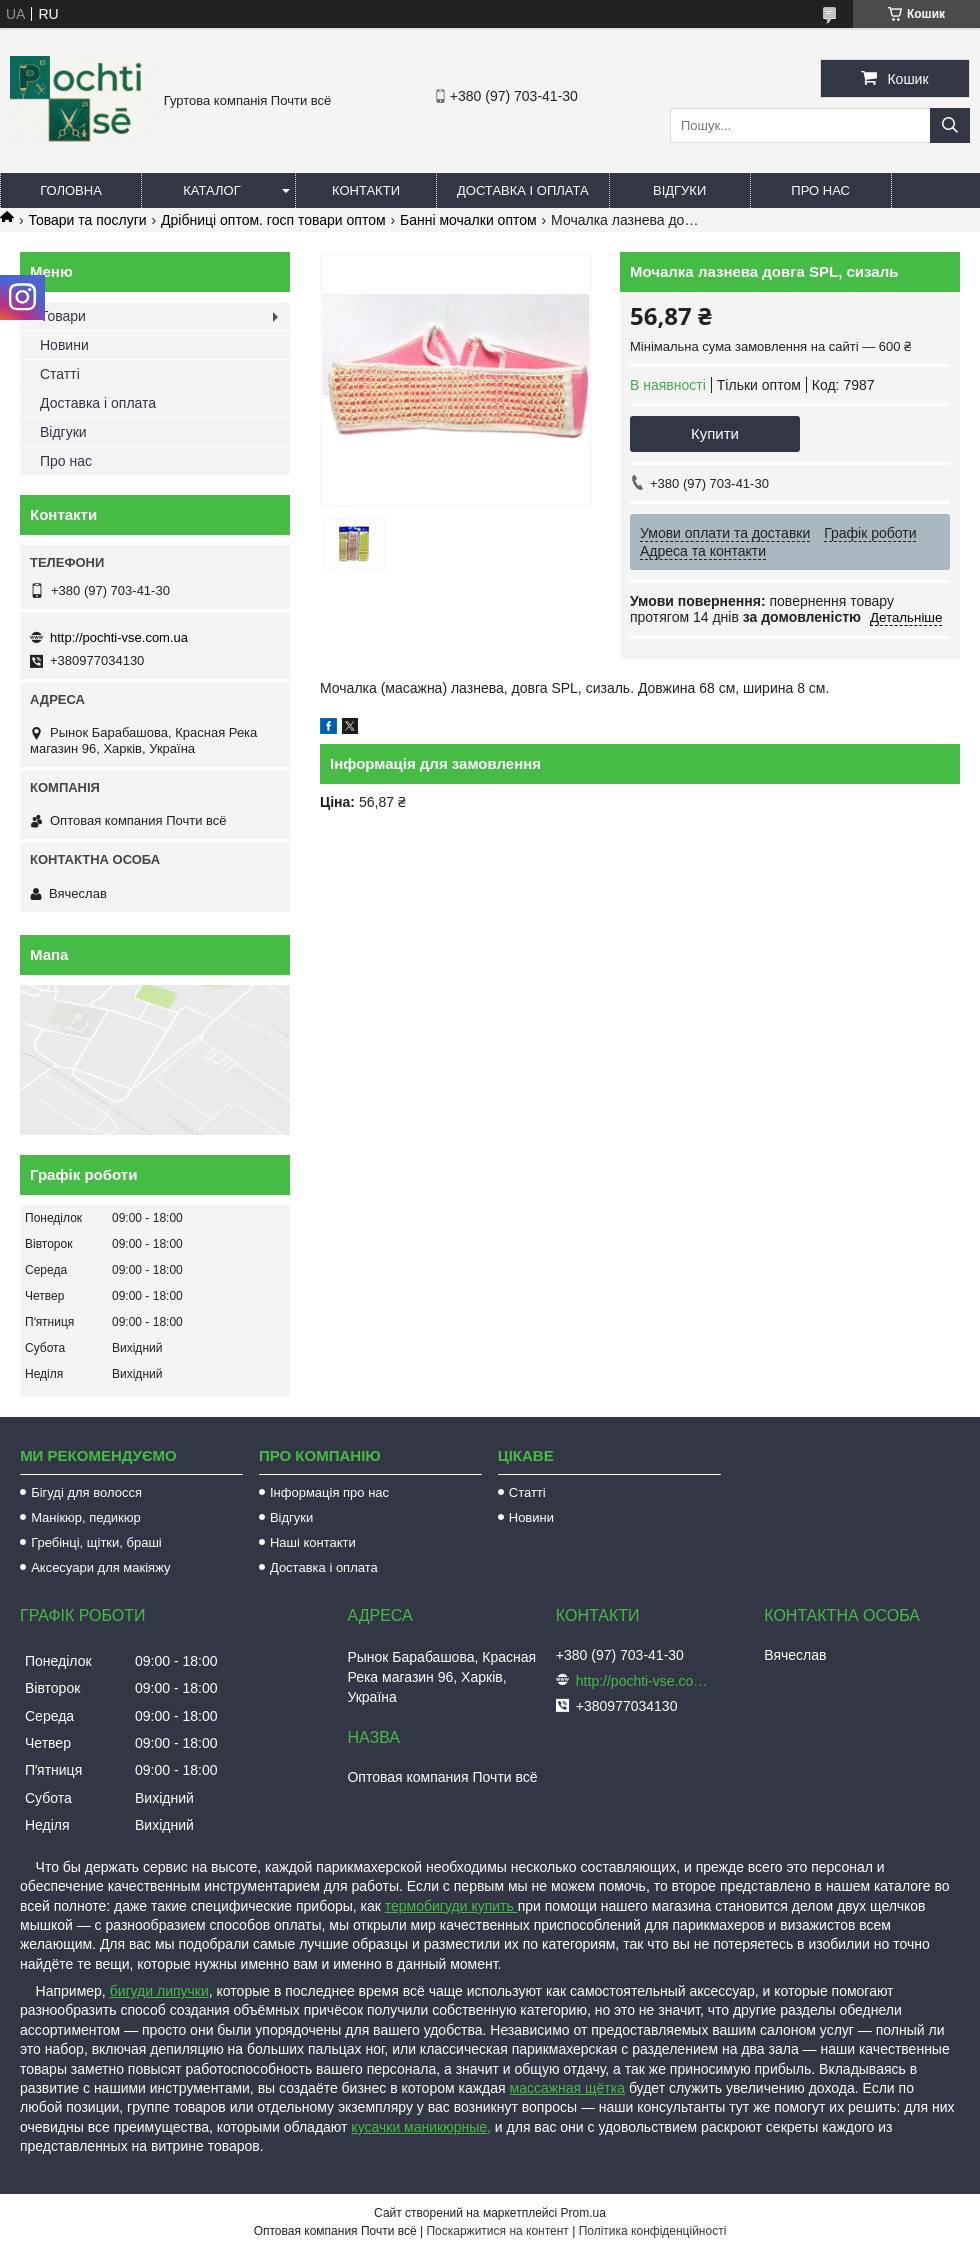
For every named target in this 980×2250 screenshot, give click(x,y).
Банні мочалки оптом (468, 220)
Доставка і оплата (523, 190)
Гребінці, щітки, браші (96, 1542)
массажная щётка (568, 2088)
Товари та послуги (87, 220)
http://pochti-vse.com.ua (119, 637)
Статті (60, 374)
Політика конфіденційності (653, 2231)
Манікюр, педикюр (86, 1517)
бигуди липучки (159, 1991)
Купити (715, 433)
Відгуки (679, 190)
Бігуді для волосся (86, 1492)
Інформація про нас (329, 1492)
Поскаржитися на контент (497, 2231)
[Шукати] (950, 125)
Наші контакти (313, 1542)
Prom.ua (583, 2213)
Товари (63, 316)
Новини (64, 345)
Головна (71, 190)
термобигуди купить (451, 1906)
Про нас (820, 190)
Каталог (211, 190)
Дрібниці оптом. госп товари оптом (273, 220)
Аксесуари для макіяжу (100, 1567)
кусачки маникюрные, (421, 2127)
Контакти (366, 190)
